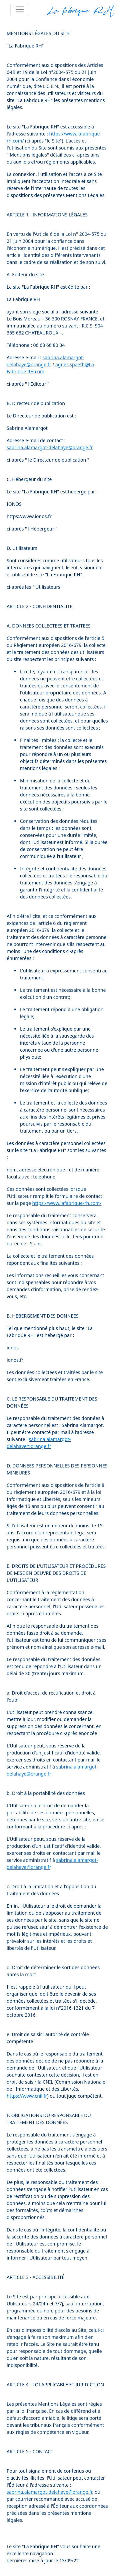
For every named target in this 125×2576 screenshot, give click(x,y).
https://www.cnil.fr (27, 2096)
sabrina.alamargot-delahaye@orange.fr (50, 447)
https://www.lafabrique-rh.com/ (67, 1203)
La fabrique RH (80, 10)
